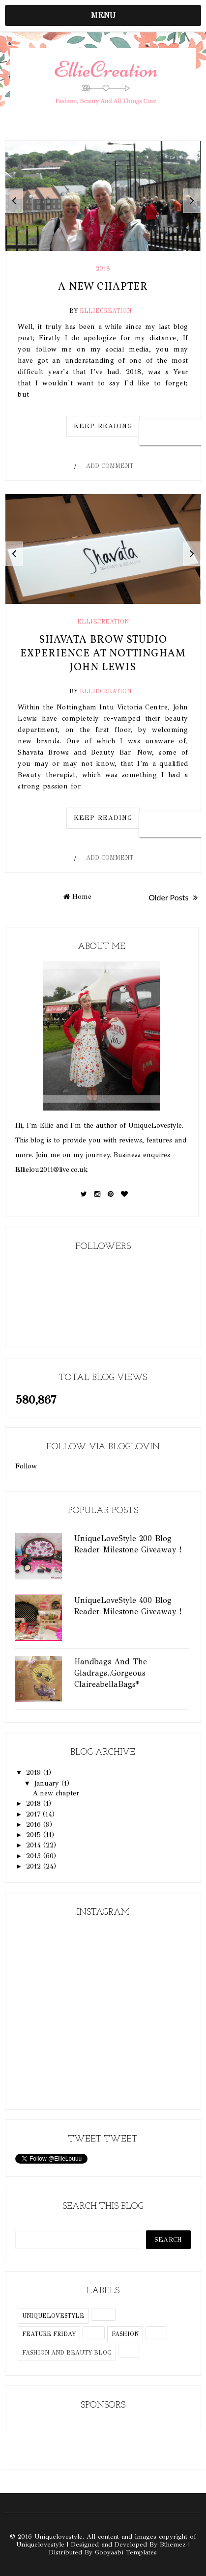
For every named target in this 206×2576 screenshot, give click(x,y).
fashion (125, 2334)
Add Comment (109, 465)
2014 (34, 1845)
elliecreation (103, 621)
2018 (103, 268)
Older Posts (172, 897)
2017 (34, 1814)
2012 (34, 1866)
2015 (34, 1835)
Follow (26, 1466)
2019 (34, 1772)
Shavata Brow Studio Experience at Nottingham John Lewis (103, 654)
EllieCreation (105, 310)
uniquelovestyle (53, 2315)
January (47, 1783)
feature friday (49, 2334)
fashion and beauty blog (67, 2352)
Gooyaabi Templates (126, 2552)
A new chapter (103, 287)
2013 (34, 1856)
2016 (34, 1824)
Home (77, 897)
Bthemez (173, 2545)
